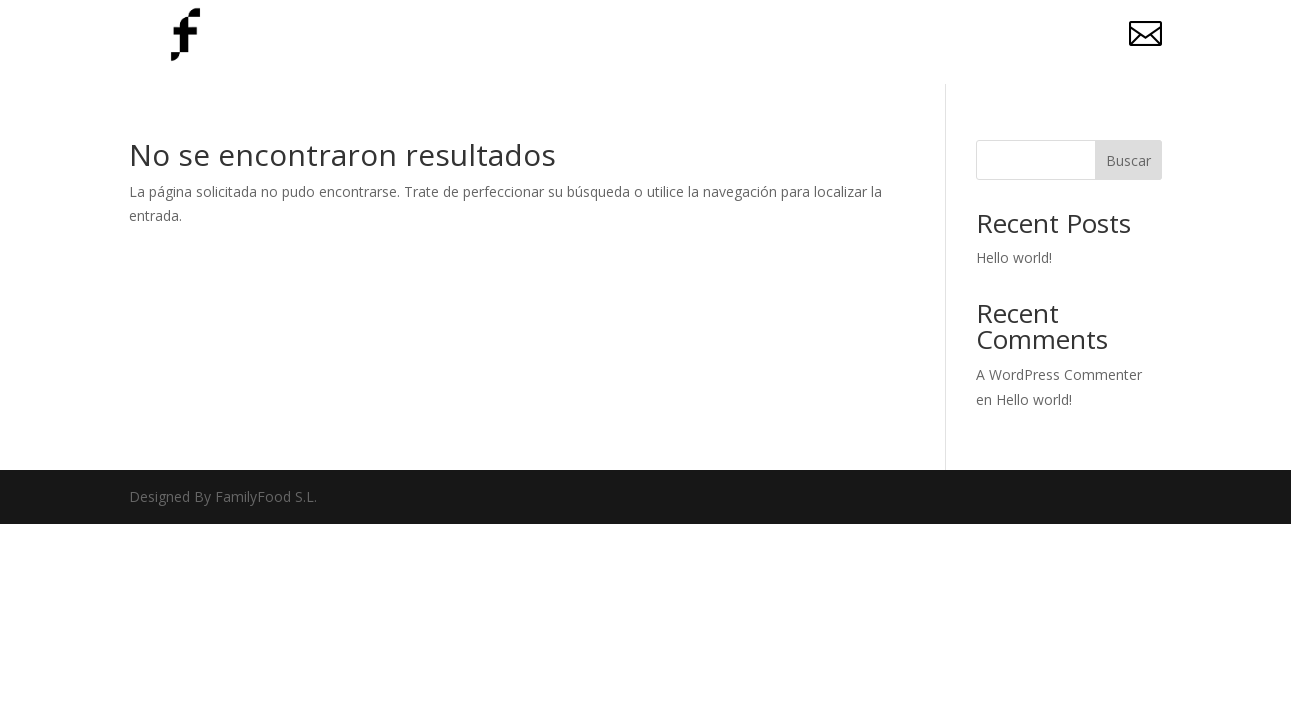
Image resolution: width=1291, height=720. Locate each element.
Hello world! (1014, 257)
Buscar (1128, 160)
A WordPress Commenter (1059, 374)
